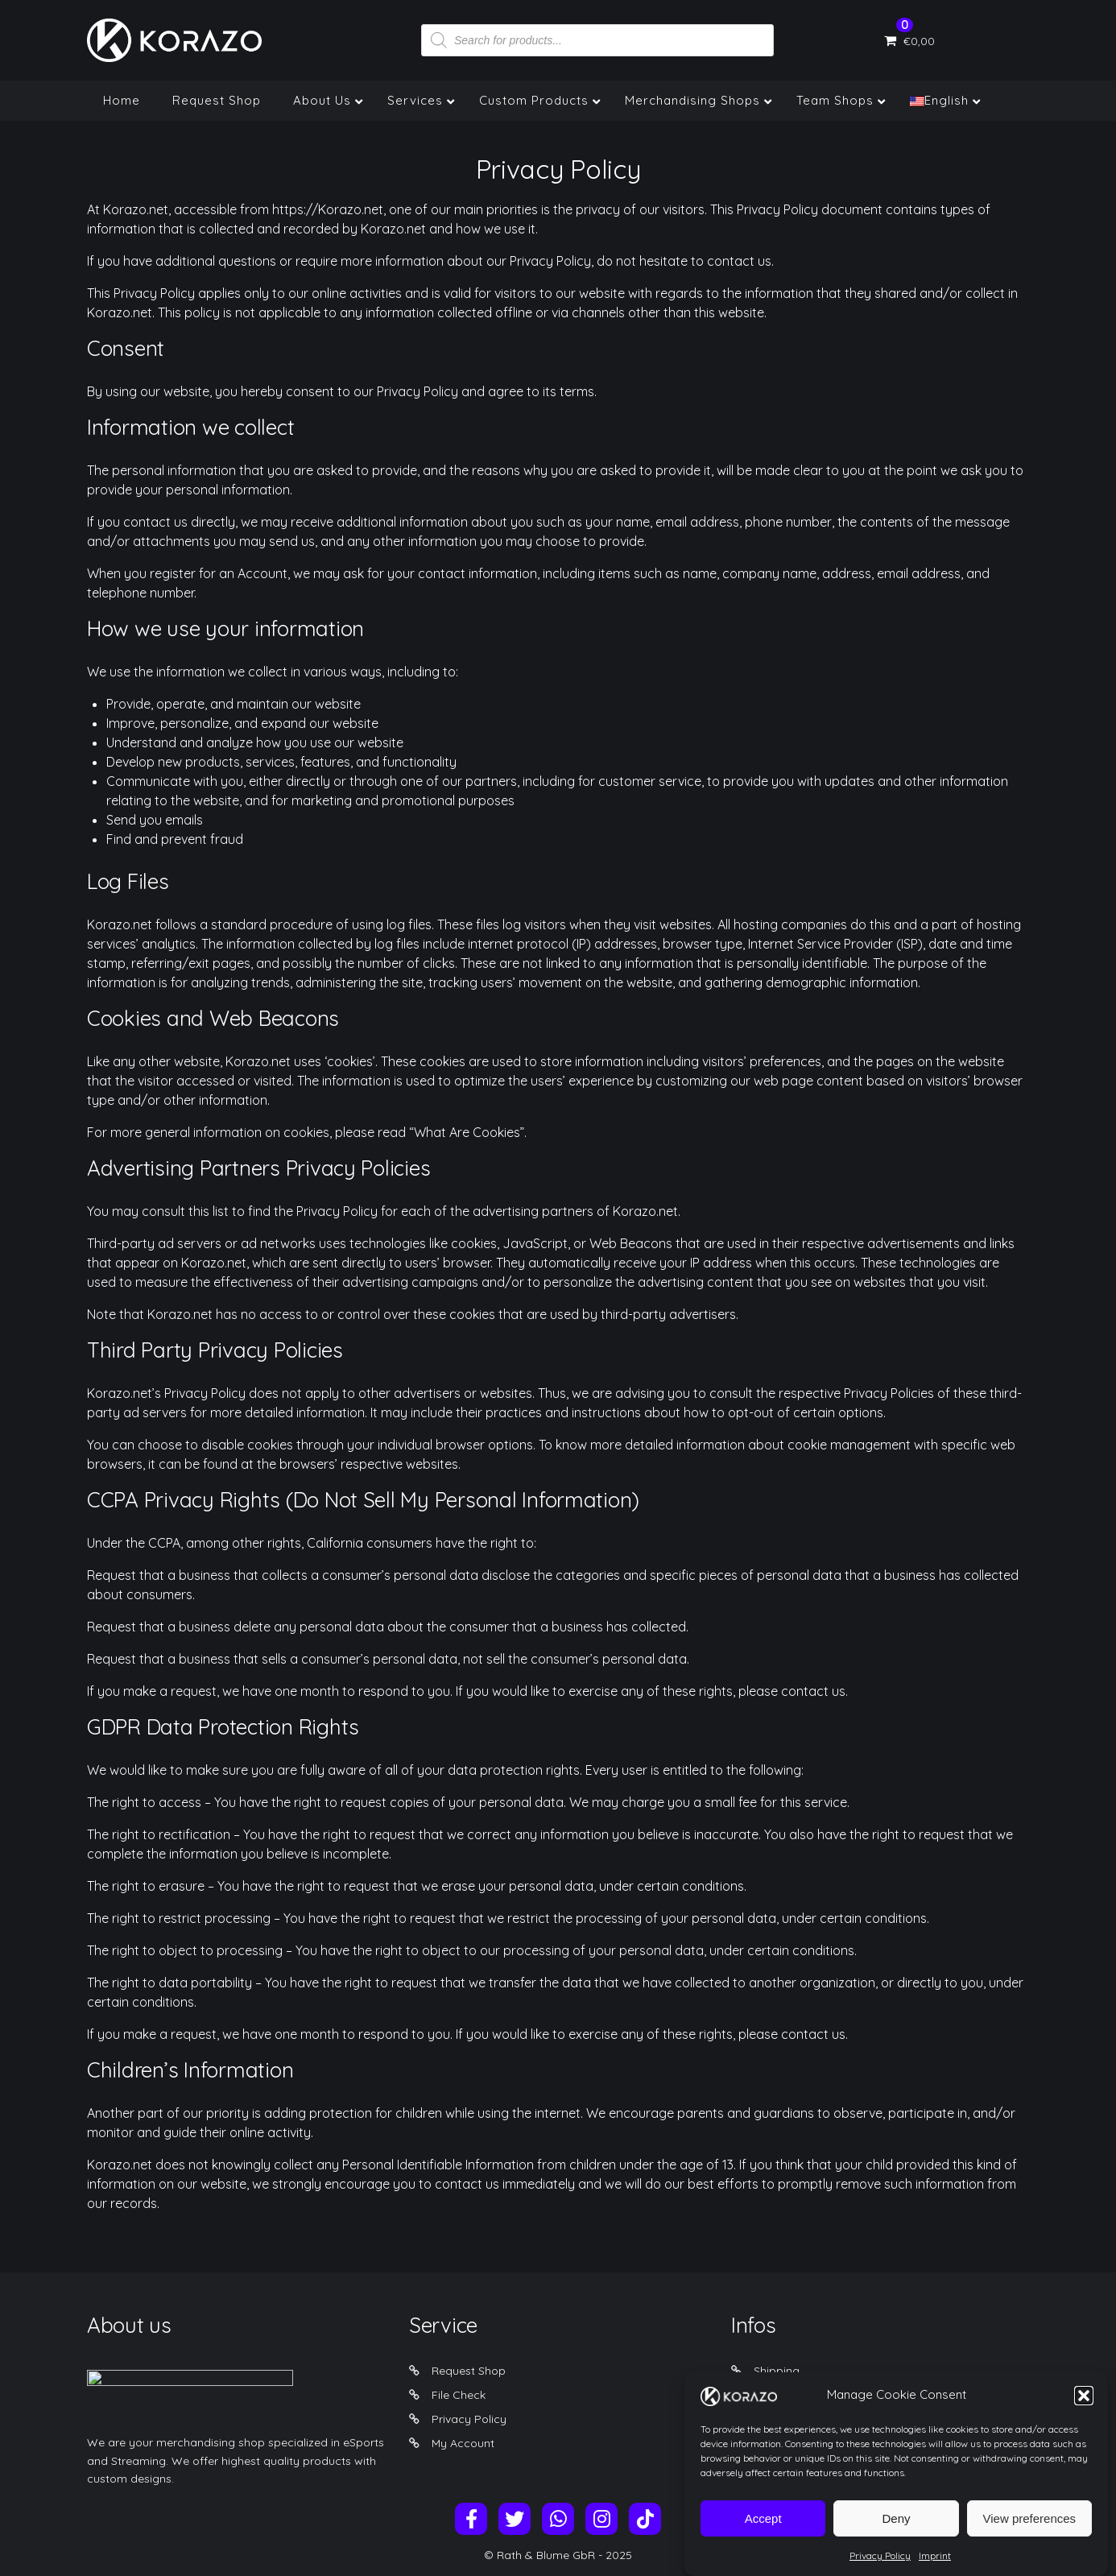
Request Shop (469, 2370)
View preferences (1030, 2531)
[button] (1084, 2408)
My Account (463, 2443)
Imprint (935, 2569)
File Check (459, 2395)
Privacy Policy (880, 2569)
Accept (763, 2531)
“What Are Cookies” (466, 1132)
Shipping (777, 2370)
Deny (896, 2531)
